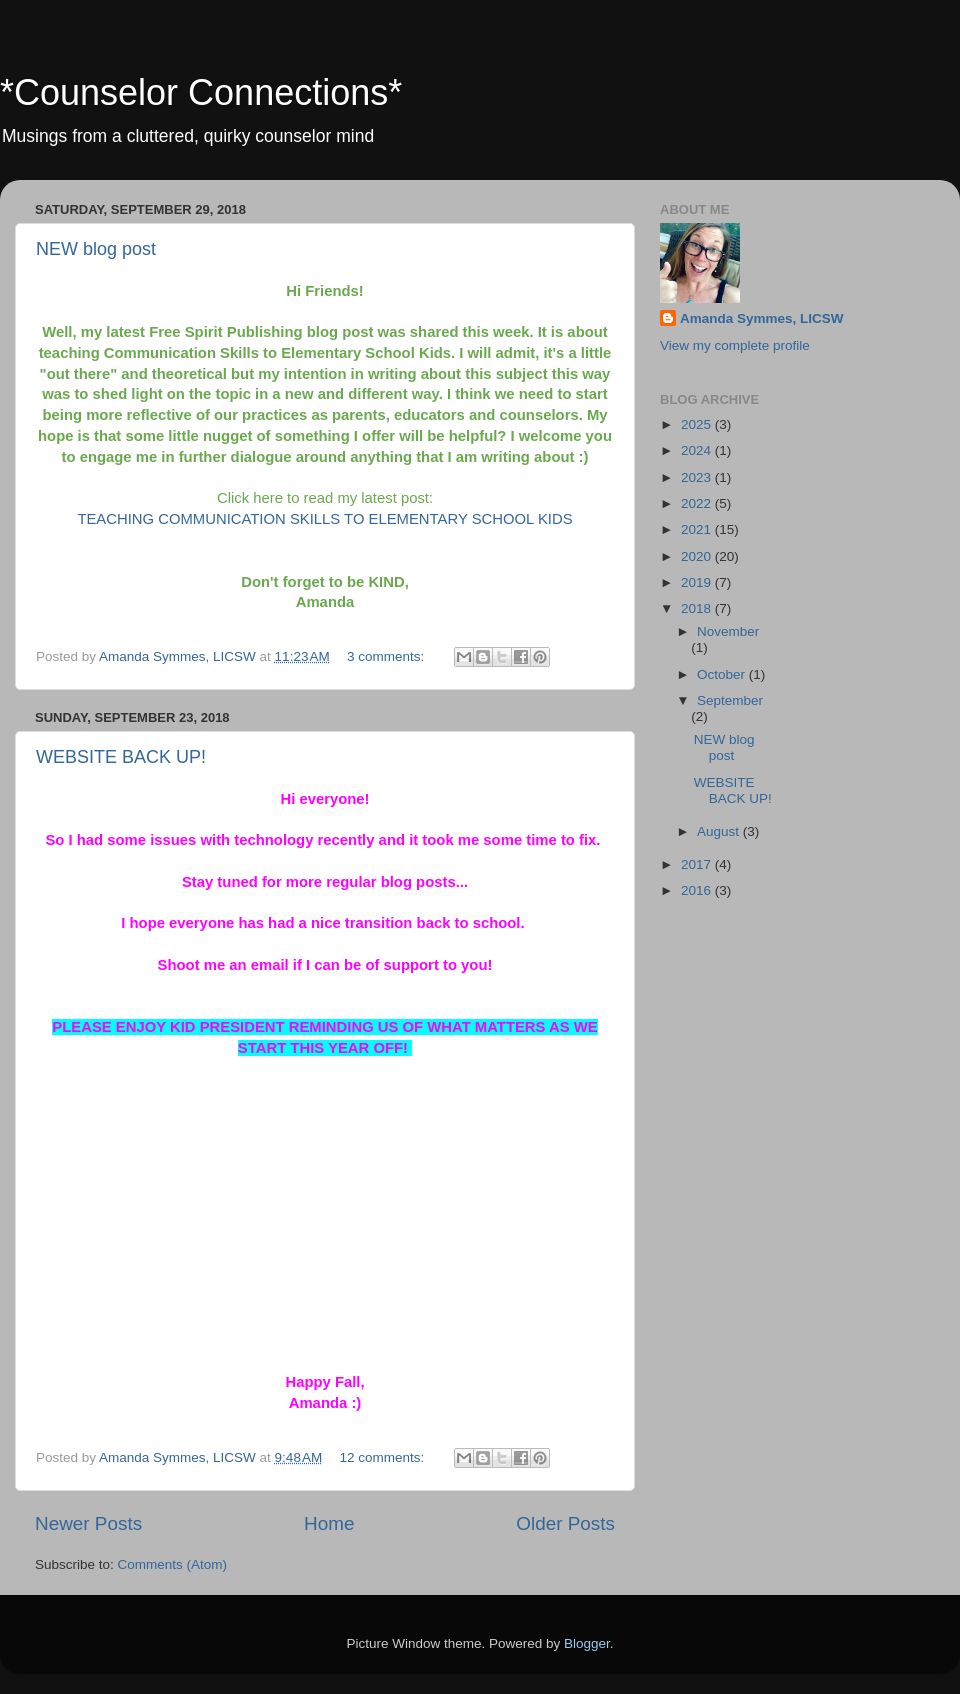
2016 (698, 890)
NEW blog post (96, 249)
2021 (698, 529)
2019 (698, 582)
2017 (698, 864)
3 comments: (387, 656)
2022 (698, 503)
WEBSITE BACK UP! (121, 757)
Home (329, 1523)
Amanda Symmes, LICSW (762, 318)
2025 (698, 424)
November (728, 631)
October (723, 674)
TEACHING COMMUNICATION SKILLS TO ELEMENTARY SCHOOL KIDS (324, 519)
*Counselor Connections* (201, 92)
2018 (698, 608)
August (720, 831)
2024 (698, 450)
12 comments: (384, 1457)
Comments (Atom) (173, 1564)
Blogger (587, 1643)
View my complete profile (735, 345)
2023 (698, 477)
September (730, 700)
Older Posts (565, 1523)
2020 (698, 556)
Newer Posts (88, 1523)
